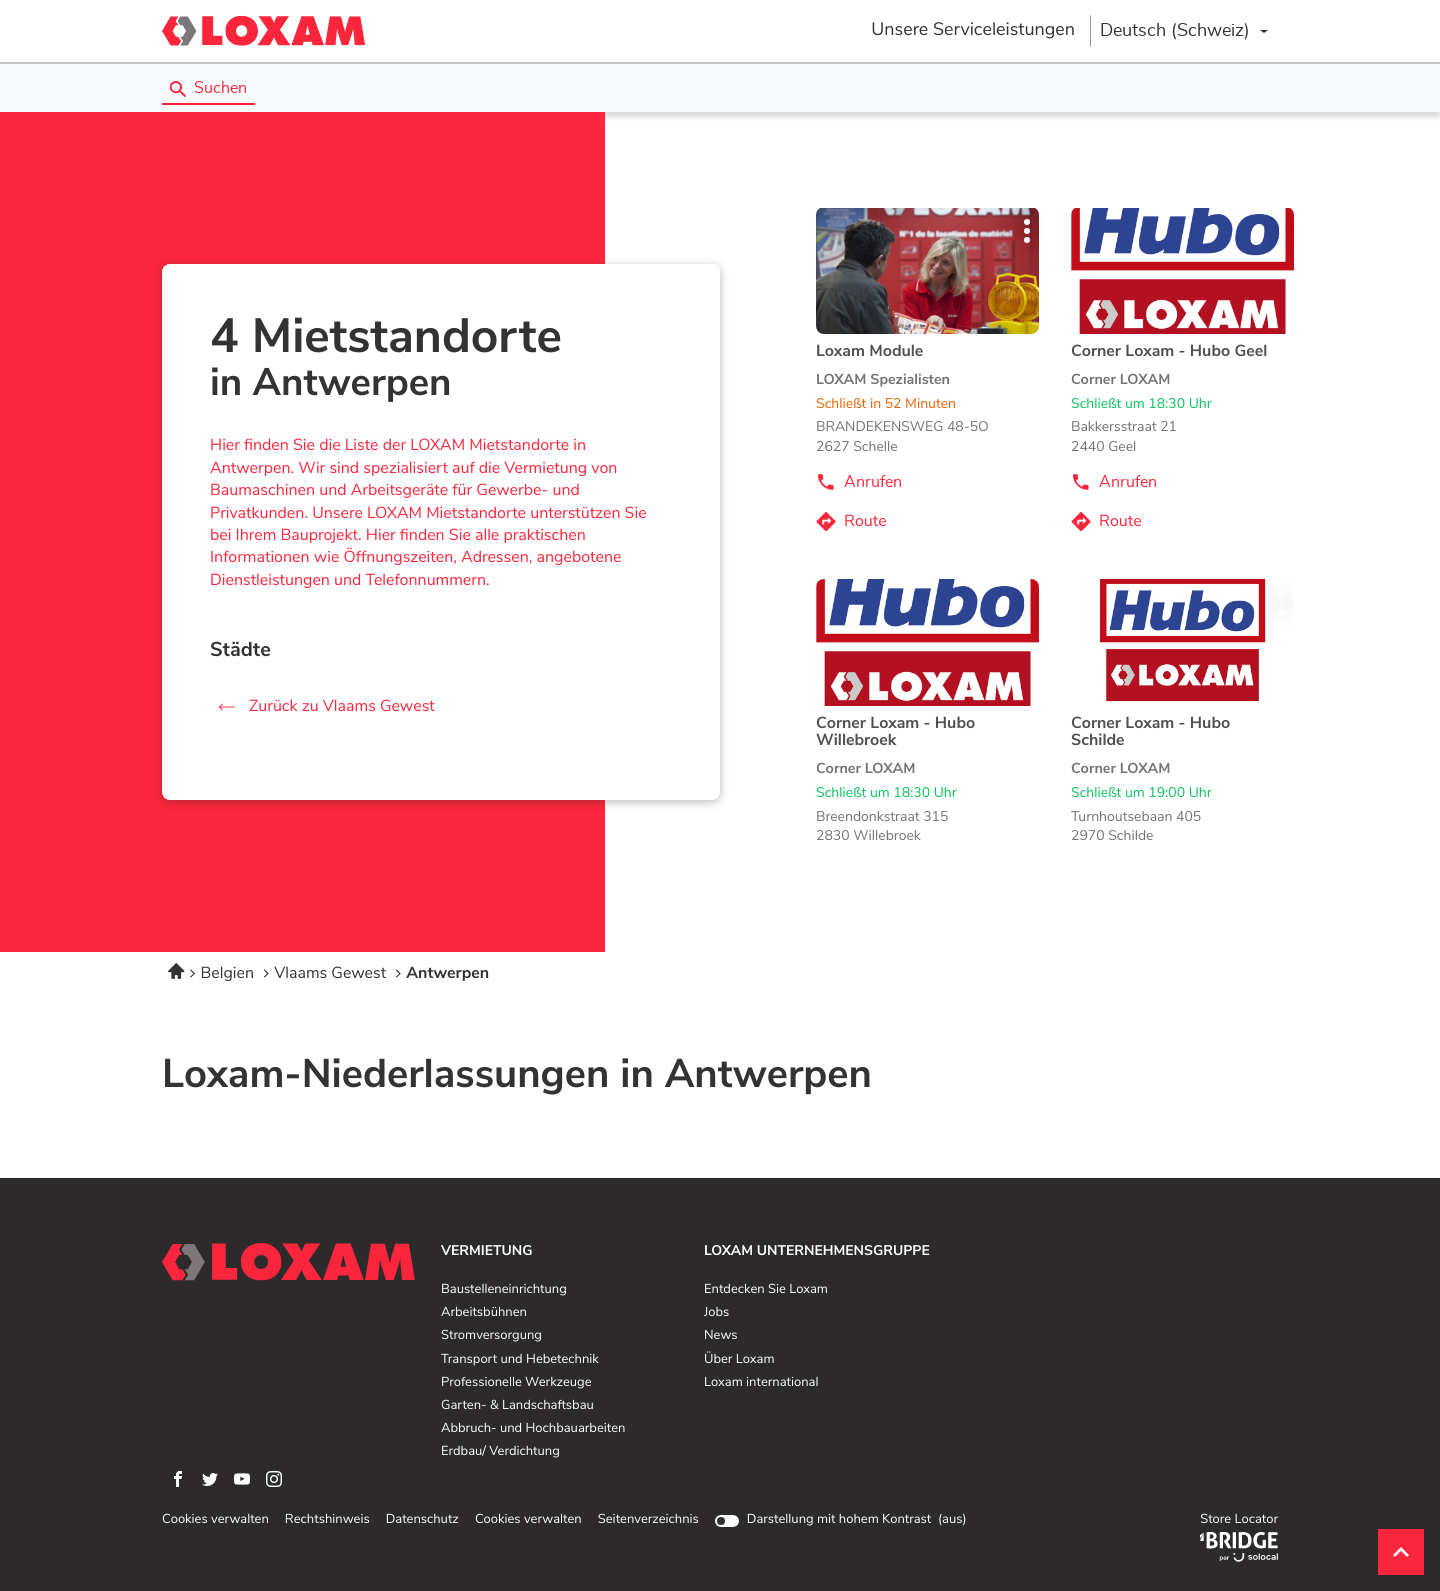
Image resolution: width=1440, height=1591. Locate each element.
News (720, 1336)
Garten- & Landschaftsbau (517, 1406)
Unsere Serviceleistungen (973, 30)
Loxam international (761, 1383)
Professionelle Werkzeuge (516, 1383)
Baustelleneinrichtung (504, 1290)
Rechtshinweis (327, 1520)
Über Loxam (739, 1360)
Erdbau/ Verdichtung (500, 1452)
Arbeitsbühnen (484, 1313)
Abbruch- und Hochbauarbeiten (533, 1429)
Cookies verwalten (215, 1520)
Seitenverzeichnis (648, 1519)
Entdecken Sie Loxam (766, 1290)
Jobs (716, 1313)
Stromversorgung (491, 1336)
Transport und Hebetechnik (520, 1360)
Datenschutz (422, 1520)
